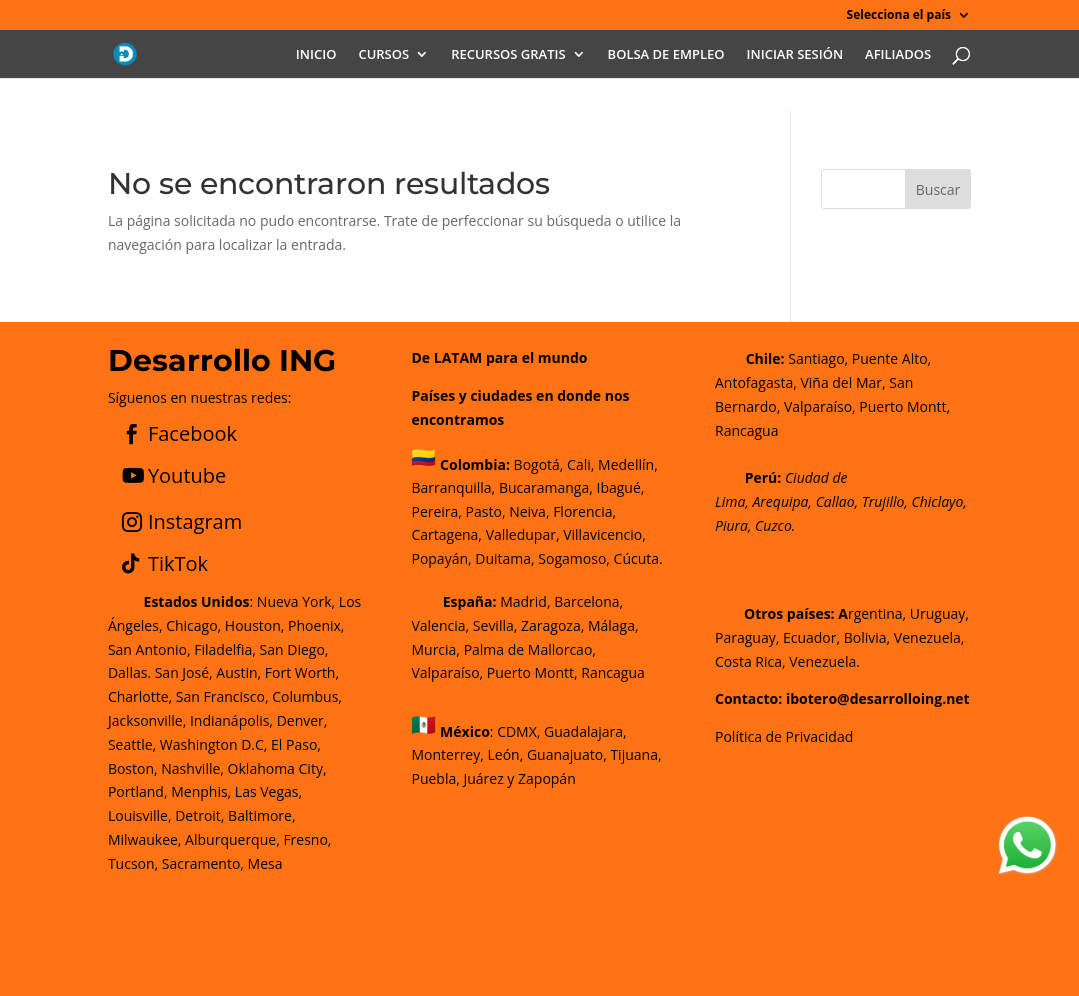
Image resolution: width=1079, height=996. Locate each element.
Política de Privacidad (784, 736)
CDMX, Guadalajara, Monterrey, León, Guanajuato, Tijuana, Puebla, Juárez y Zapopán (536, 755)
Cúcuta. (638, 558)
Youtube (187, 475)
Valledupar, (523, 534)
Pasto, (484, 511)
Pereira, (436, 511)
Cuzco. (775, 525)
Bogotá (537, 463)
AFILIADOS (898, 55)
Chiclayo (937, 501)
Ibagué (617, 487)
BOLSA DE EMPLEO (666, 55)
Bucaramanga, (544, 487)
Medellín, (628, 463)
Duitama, (504, 558)
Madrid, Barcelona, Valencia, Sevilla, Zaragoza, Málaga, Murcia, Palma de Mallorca (524, 625)
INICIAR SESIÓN (795, 55)
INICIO (316, 55)
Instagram (195, 521)
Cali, (578, 463)
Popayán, (441, 558)
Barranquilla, (453, 487)
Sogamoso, (574, 558)
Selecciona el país (899, 16)
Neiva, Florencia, (562, 511)
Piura (731, 525)
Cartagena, (446, 534)
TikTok (178, 563)
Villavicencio (602, 534)
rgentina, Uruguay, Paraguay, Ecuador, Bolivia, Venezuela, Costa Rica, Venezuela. (842, 637)
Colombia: (475, 463)
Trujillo (883, 501)
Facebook (192, 433)
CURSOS (383, 55)
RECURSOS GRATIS (508, 55)
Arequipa (780, 501)
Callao (835, 501)
